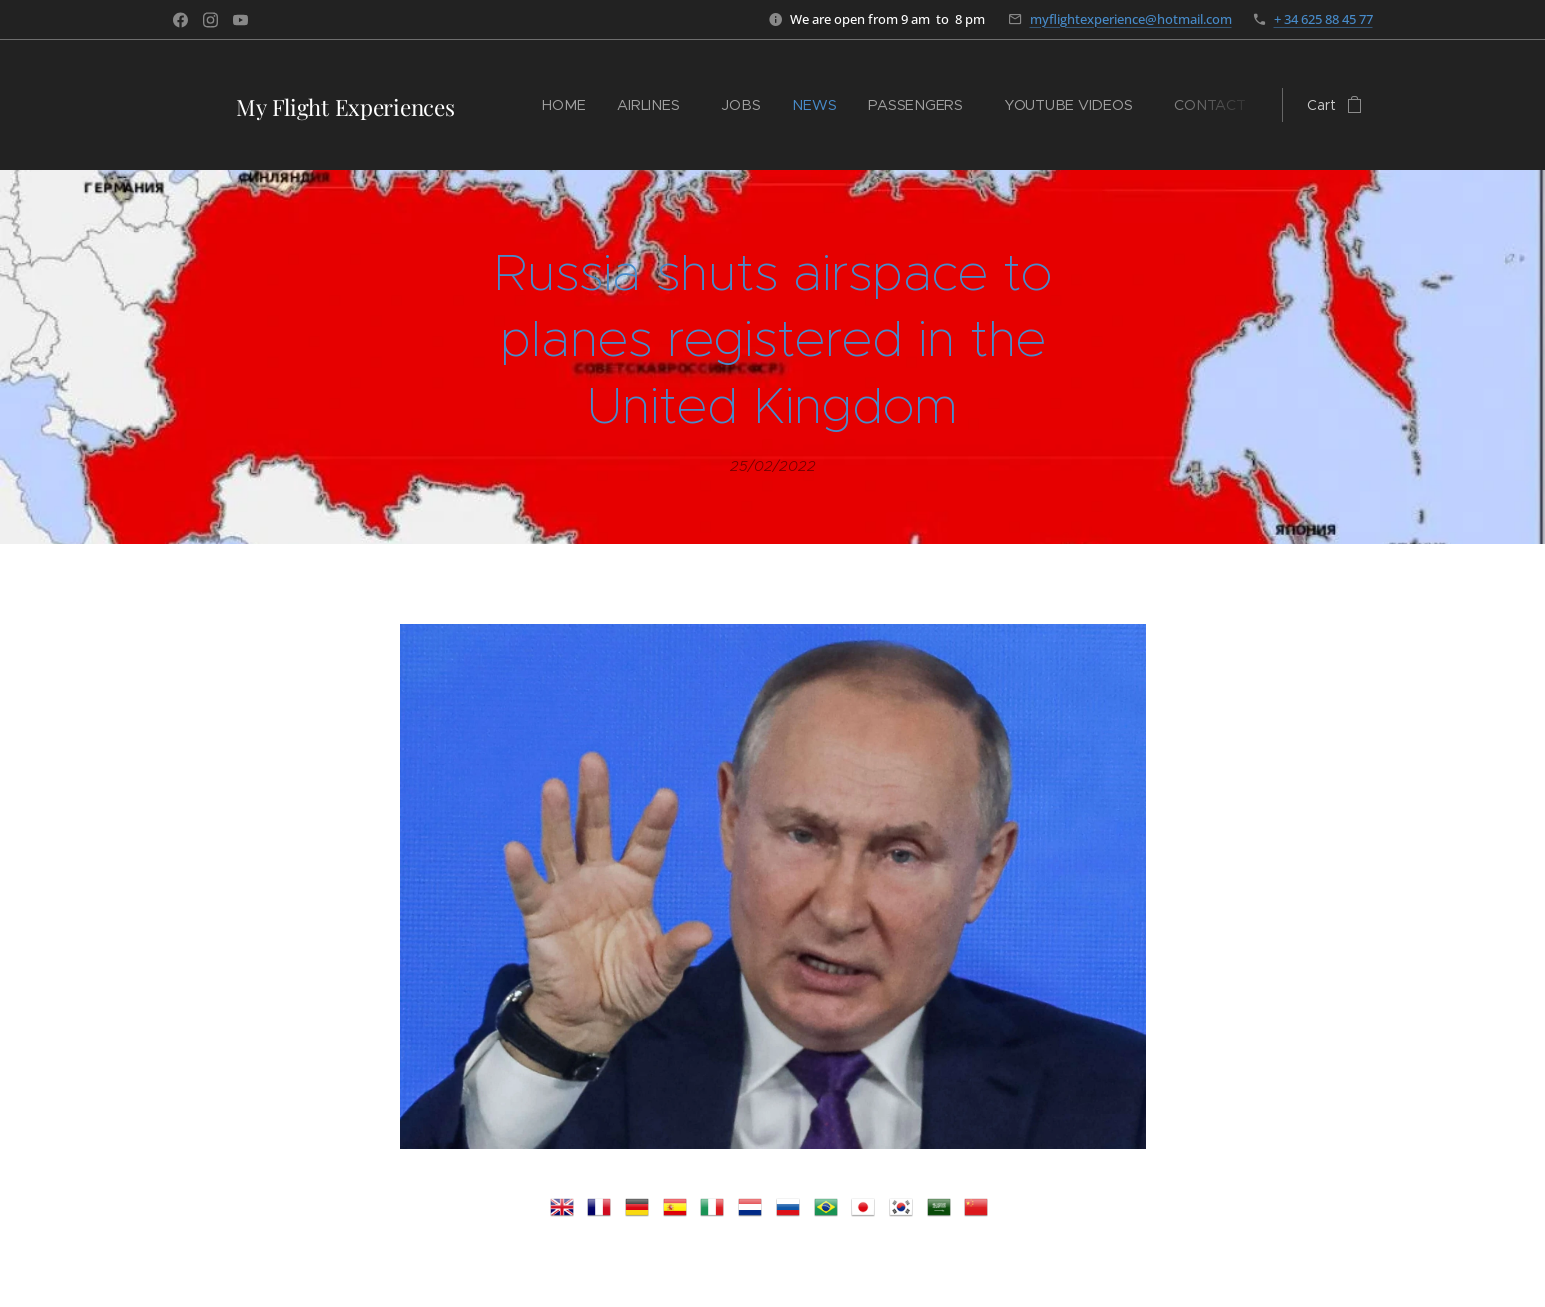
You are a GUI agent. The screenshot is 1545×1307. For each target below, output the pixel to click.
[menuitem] (573, 105)
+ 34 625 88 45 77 (1323, 19)
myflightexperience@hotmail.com (1131, 19)
